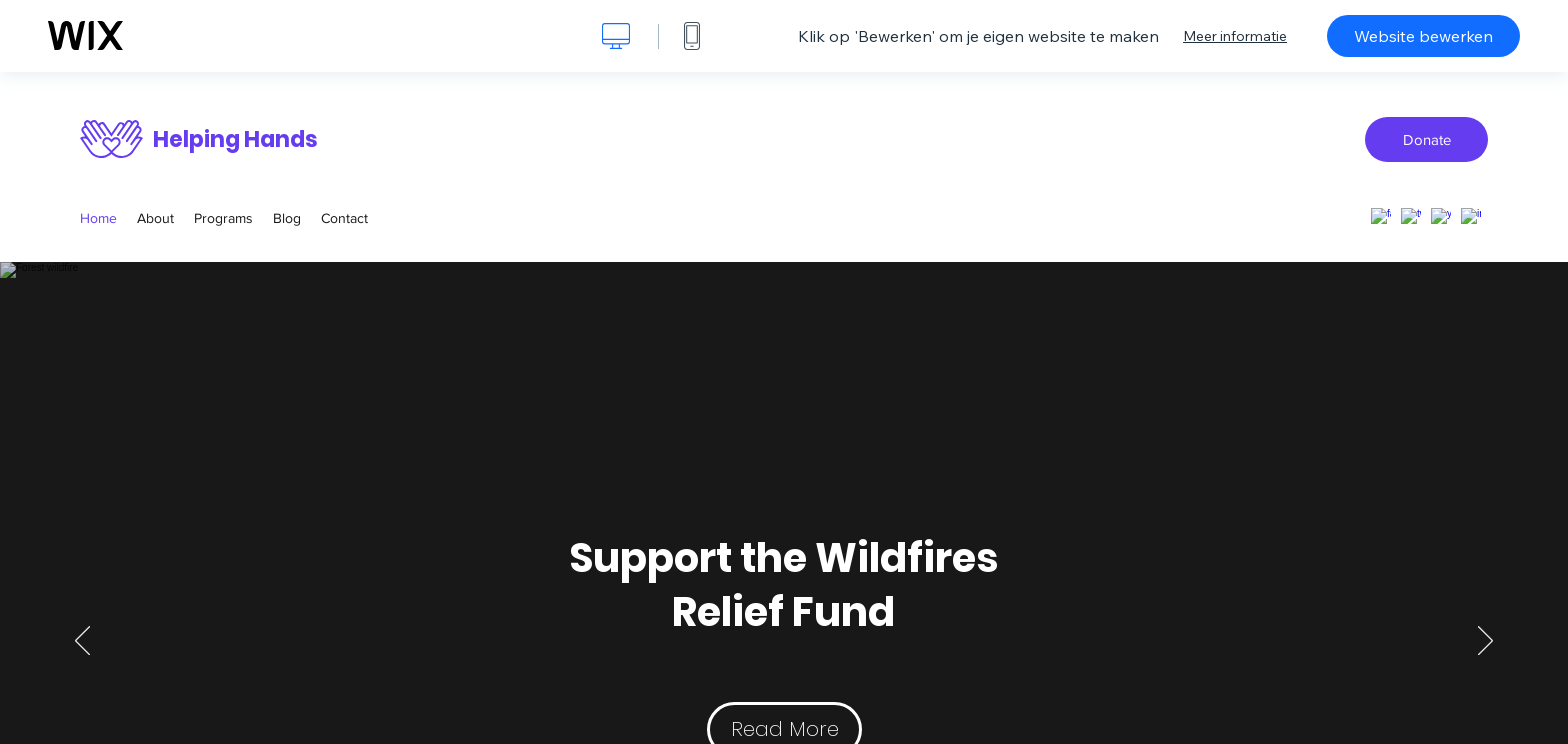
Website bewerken (1423, 36)
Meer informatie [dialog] (1235, 36)
